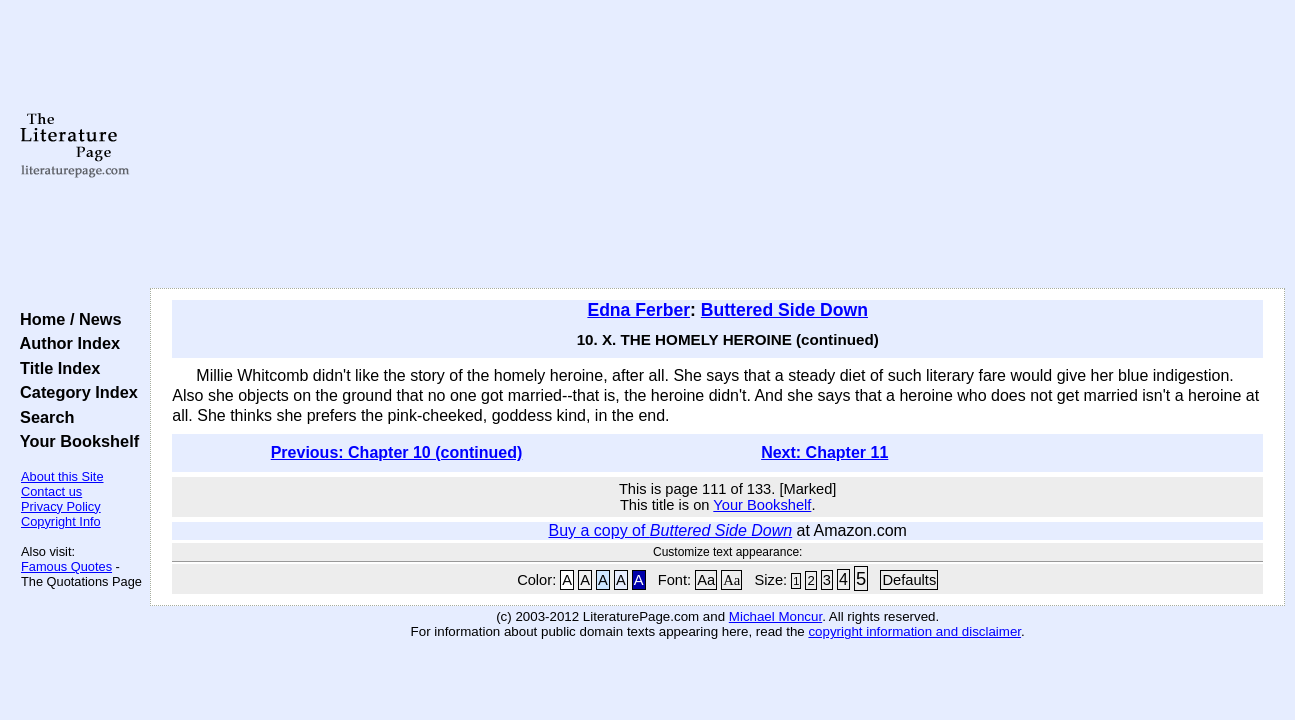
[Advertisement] (718, 145)
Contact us (51, 491)
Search (42, 417)
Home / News (66, 319)
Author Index (65, 343)
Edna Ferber (638, 310)
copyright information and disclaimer (914, 631)
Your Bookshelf (75, 441)
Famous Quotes (66, 566)
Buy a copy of (670, 530)
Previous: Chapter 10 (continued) (397, 452)
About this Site (62, 476)
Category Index (74, 392)
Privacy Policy (61, 506)
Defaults (909, 580)
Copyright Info (61, 521)
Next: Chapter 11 (824, 452)
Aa (706, 580)
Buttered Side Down (784, 310)
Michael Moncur (775, 616)
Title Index (55, 368)
